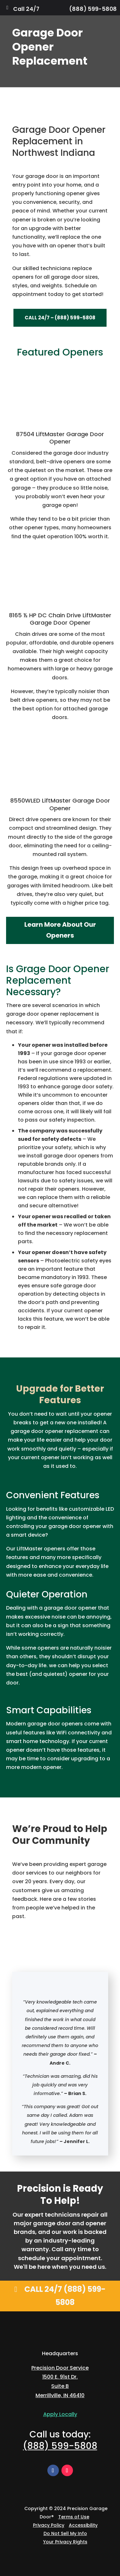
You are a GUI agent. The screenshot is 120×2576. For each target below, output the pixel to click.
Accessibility (83, 2525)
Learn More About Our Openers (60, 930)
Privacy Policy (48, 2525)
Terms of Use (73, 2517)
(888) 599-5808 (93, 9)
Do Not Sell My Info (65, 2533)
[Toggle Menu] (7, 7)
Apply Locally (60, 2414)
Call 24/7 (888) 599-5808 (65, 2296)
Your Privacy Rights (65, 2542)
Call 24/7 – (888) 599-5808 (60, 317)
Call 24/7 (26, 9)
